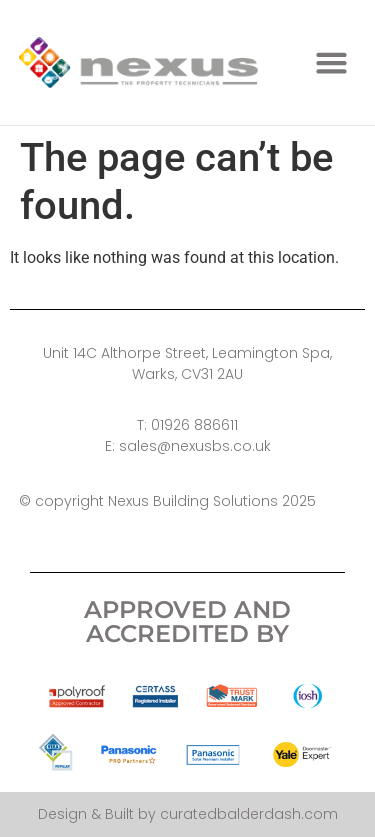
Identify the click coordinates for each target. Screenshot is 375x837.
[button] (332, 63)
